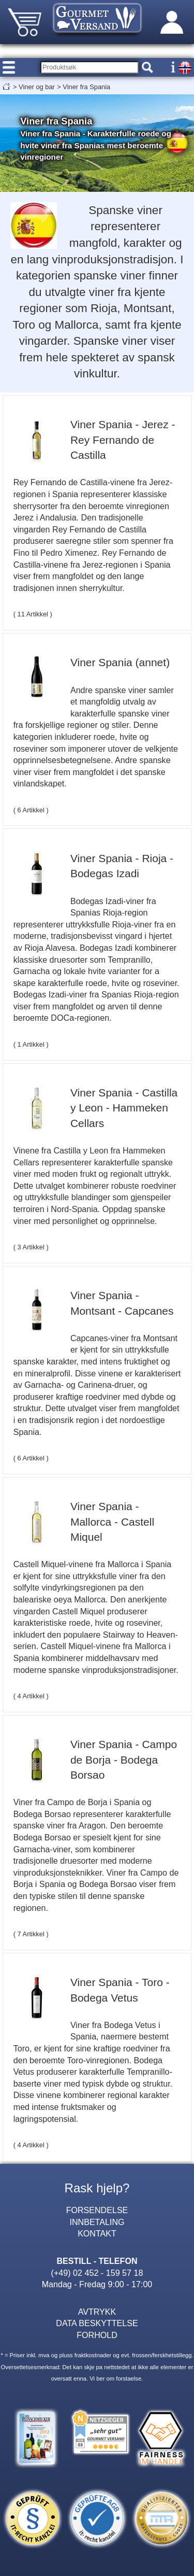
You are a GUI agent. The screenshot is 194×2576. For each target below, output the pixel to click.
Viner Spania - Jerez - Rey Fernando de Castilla (122, 439)
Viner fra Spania (86, 87)
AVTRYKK (97, 2311)
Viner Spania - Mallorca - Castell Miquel (112, 1521)
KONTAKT (97, 2233)
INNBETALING (96, 2222)
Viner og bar (37, 87)
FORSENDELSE (97, 2210)
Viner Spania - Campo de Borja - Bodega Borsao (123, 1759)
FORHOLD (97, 2335)
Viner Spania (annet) (120, 662)
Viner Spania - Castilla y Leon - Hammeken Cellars (123, 1108)
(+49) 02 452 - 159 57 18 (97, 2272)
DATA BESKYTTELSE (97, 2323)
